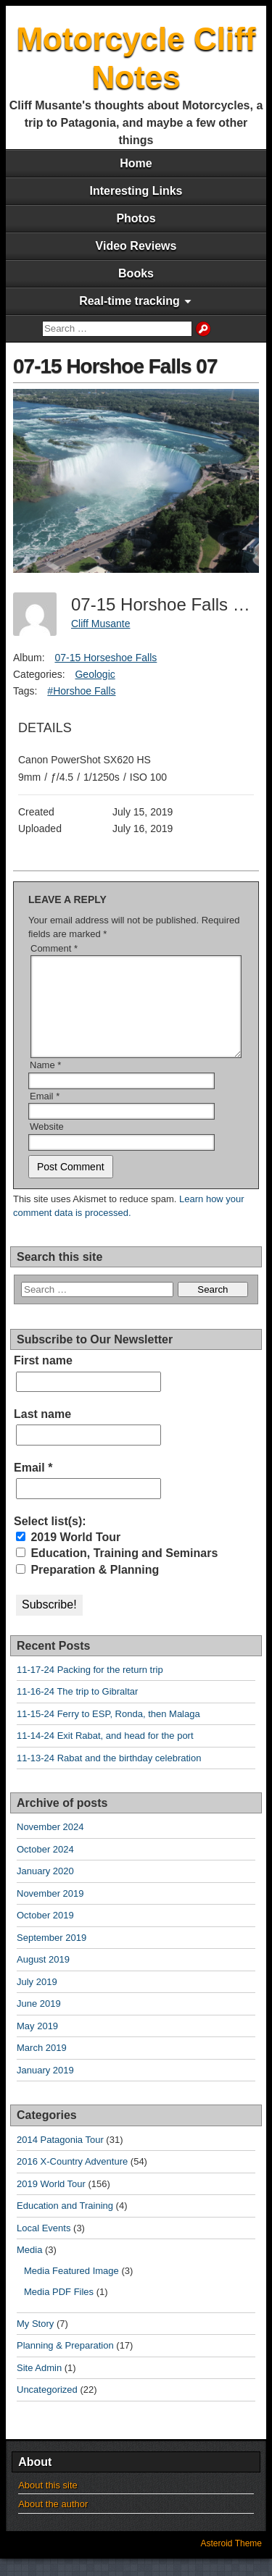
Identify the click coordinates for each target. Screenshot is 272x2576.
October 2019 (45, 1932)
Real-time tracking (129, 301)
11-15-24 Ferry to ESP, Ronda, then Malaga (108, 1731)
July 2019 (37, 1999)
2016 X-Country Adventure (72, 2178)
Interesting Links (135, 191)
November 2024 (50, 1844)
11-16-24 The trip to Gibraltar (77, 1708)
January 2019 (45, 2087)
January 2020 (45, 1888)
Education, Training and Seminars (117, 1570)
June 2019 (39, 2020)
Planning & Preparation (65, 2362)
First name (43, 1378)
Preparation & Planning (87, 1587)
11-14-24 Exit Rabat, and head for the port (105, 1753)
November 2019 (50, 1910)
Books (136, 273)
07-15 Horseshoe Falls (105, 657)
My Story (35, 2341)
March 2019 (42, 2065)
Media (29, 2267)
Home (136, 163)
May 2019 (37, 2043)
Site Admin (39, 2385)
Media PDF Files (59, 2309)
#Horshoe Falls (81, 691)
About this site (48, 2502)
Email (44, 1113)
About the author (53, 2521)
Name (45, 1082)
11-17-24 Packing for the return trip (90, 1687)
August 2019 (43, 1976)
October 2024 (45, 1866)
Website (47, 1143)
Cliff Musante (100, 623)
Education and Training (65, 2223)
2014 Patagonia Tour (60, 2157)
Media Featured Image (71, 2288)
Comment (54, 948)
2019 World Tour (68, 1554)
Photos (135, 218)
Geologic (95, 674)
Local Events (43, 2245)
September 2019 (51, 1955)
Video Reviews (136, 246)
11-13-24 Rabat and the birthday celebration (109, 1775)
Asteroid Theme (232, 2561)
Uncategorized (47, 2406)
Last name (42, 1431)
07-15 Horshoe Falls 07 (115, 366)
